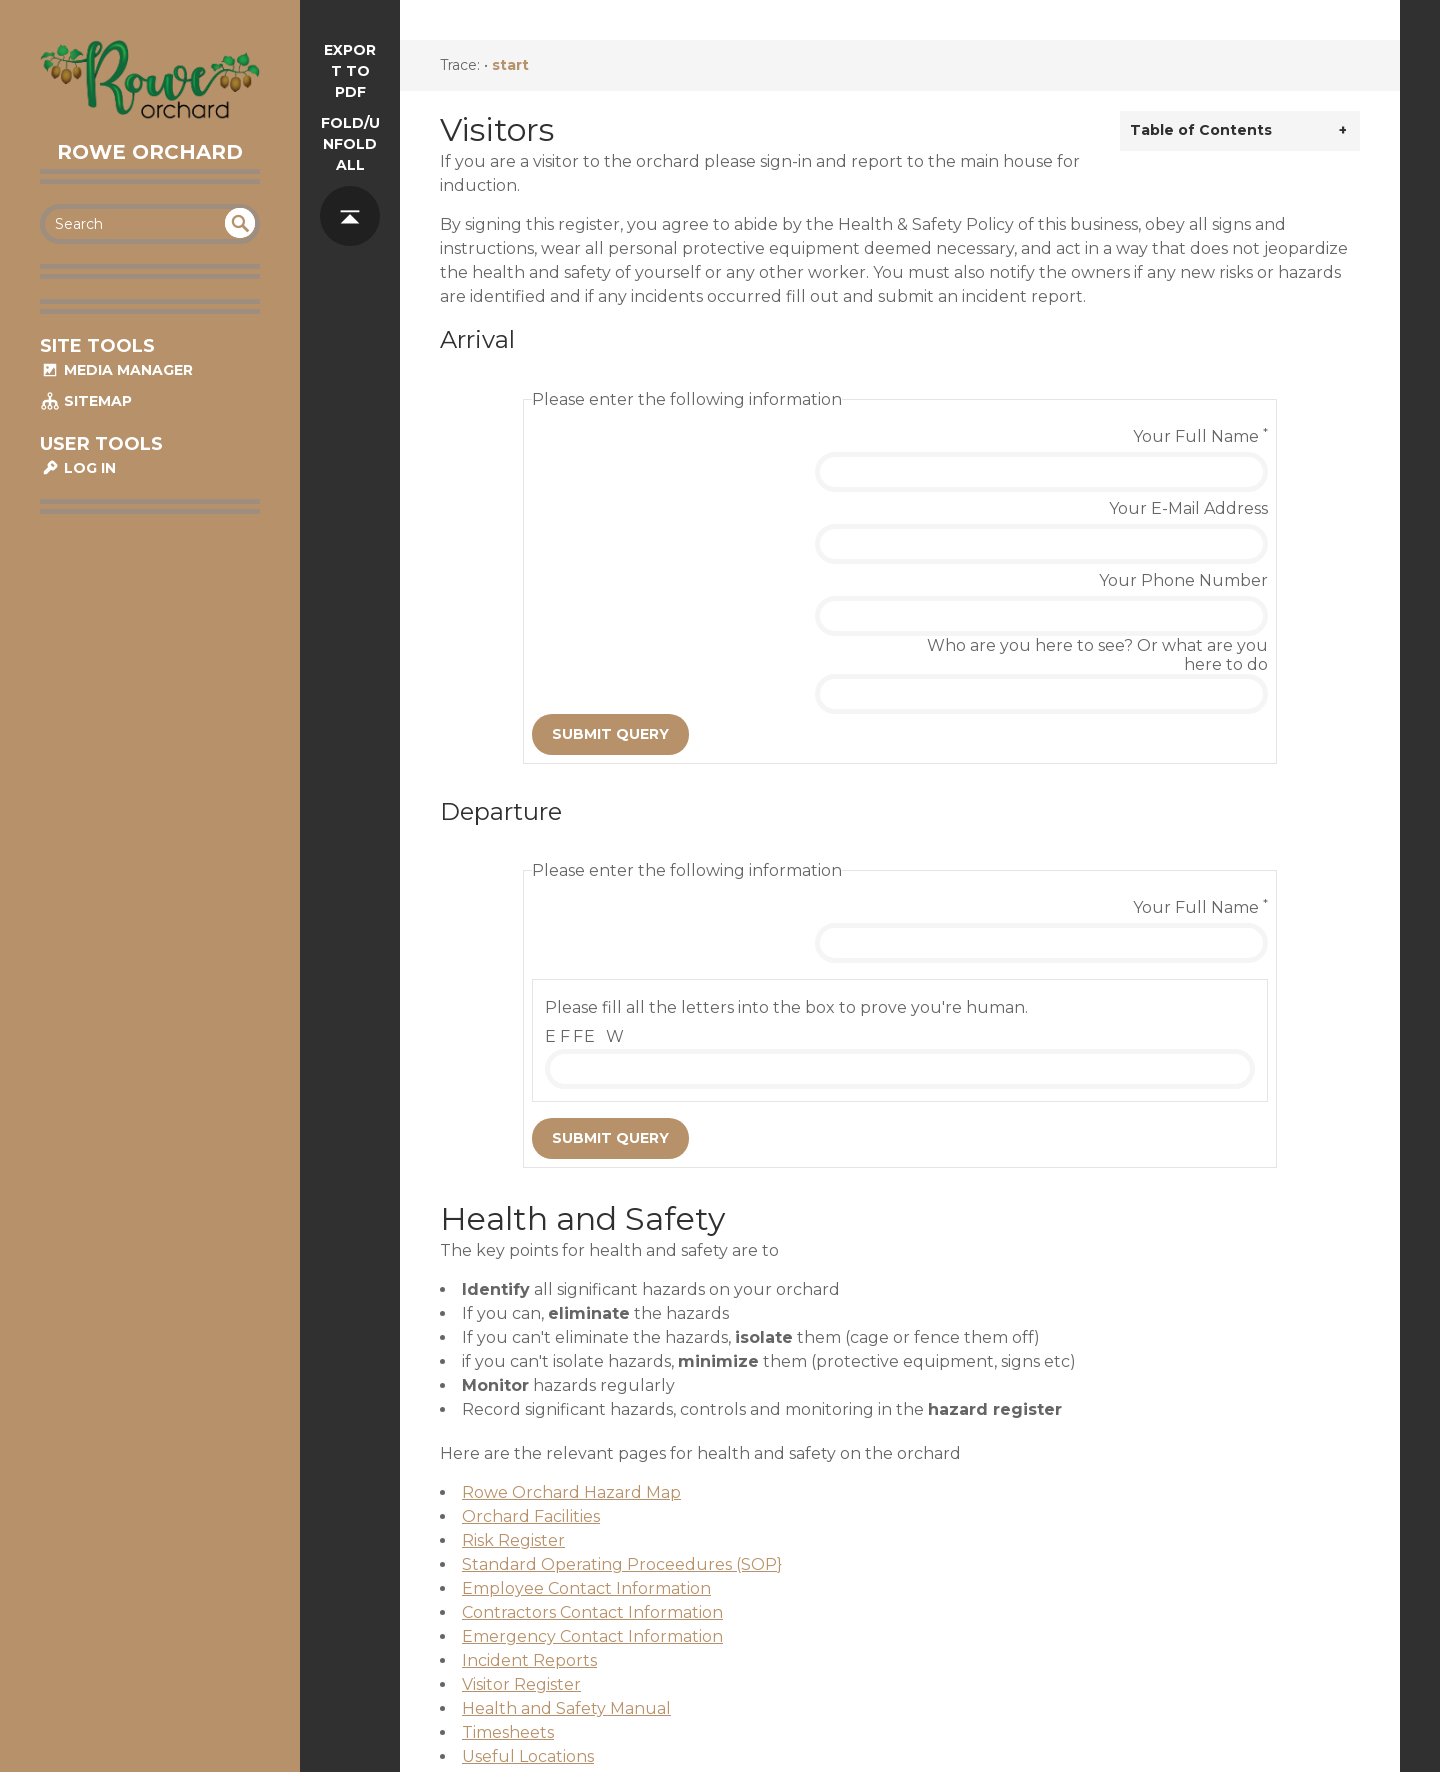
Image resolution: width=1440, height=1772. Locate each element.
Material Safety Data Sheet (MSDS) (600, 1614)
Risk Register (513, 1374)
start (510, 65)
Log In (78, 468)
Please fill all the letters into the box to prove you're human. (786, 841)
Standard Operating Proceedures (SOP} (622, 1398)
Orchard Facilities (531, 1350)
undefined (240, 223)
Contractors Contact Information (592, 1446)
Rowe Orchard (150, 152)
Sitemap (86, 401)
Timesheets (508, 1566)
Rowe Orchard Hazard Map (571, 1326)
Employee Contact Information (586, 1422)
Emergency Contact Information (592, 1470)
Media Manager (116, 370)
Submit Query (610, 600)
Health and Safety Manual (566, 1542)
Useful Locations (528, 1590)
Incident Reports (529, 1494)
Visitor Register (521, 1518)
